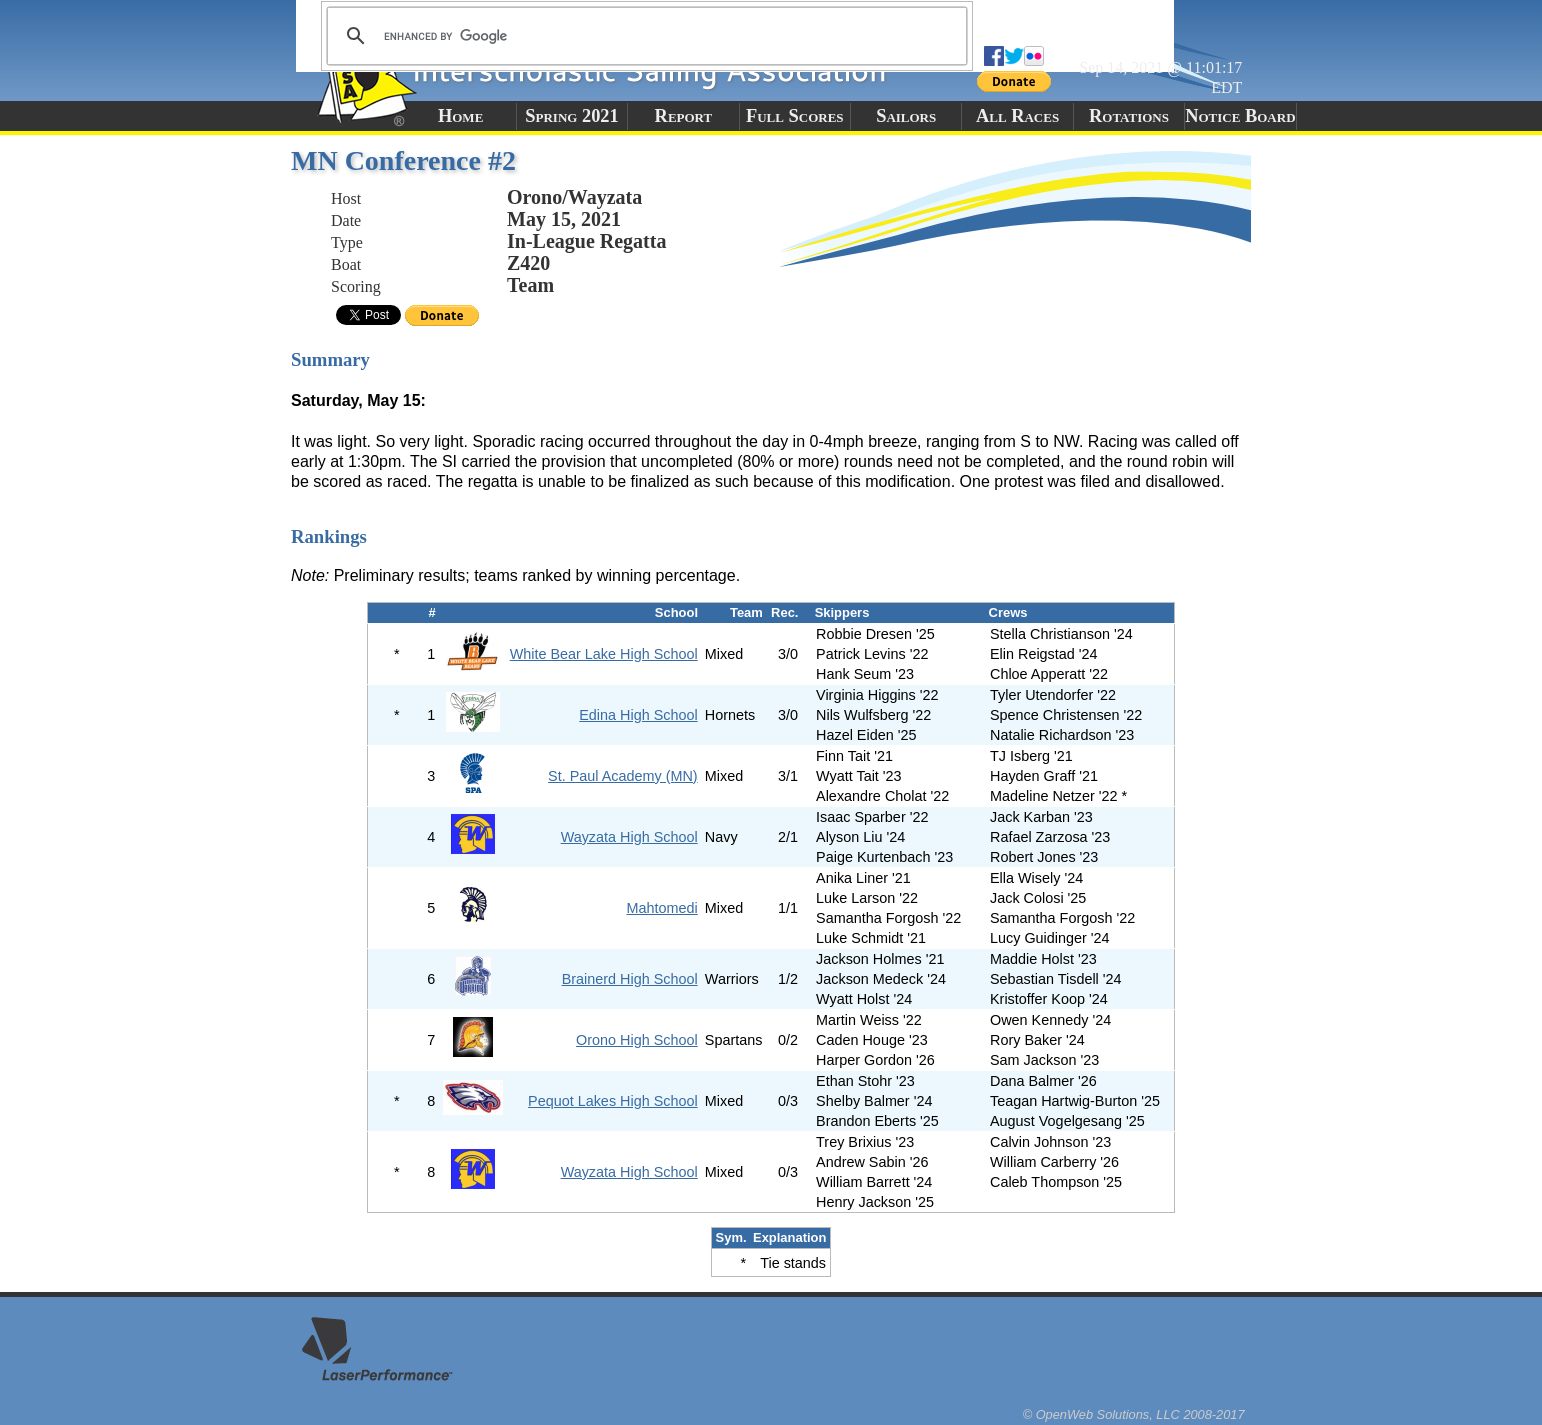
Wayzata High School (629, 837)
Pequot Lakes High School (613, 1101)
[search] (644, 36)
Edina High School (638, 715)
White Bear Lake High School (604, 654)
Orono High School (637, 1040)
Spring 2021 (572, 116)
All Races (1017, 116)
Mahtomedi (661, 908)
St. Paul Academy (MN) (623, 776)
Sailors (906, 116)
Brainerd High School (630, 979)
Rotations (1129, 116)
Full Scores (795, 116)
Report (684, 116)
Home (460, 116)
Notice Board (1240, 116)
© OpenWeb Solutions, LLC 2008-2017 (1134, 1414)
